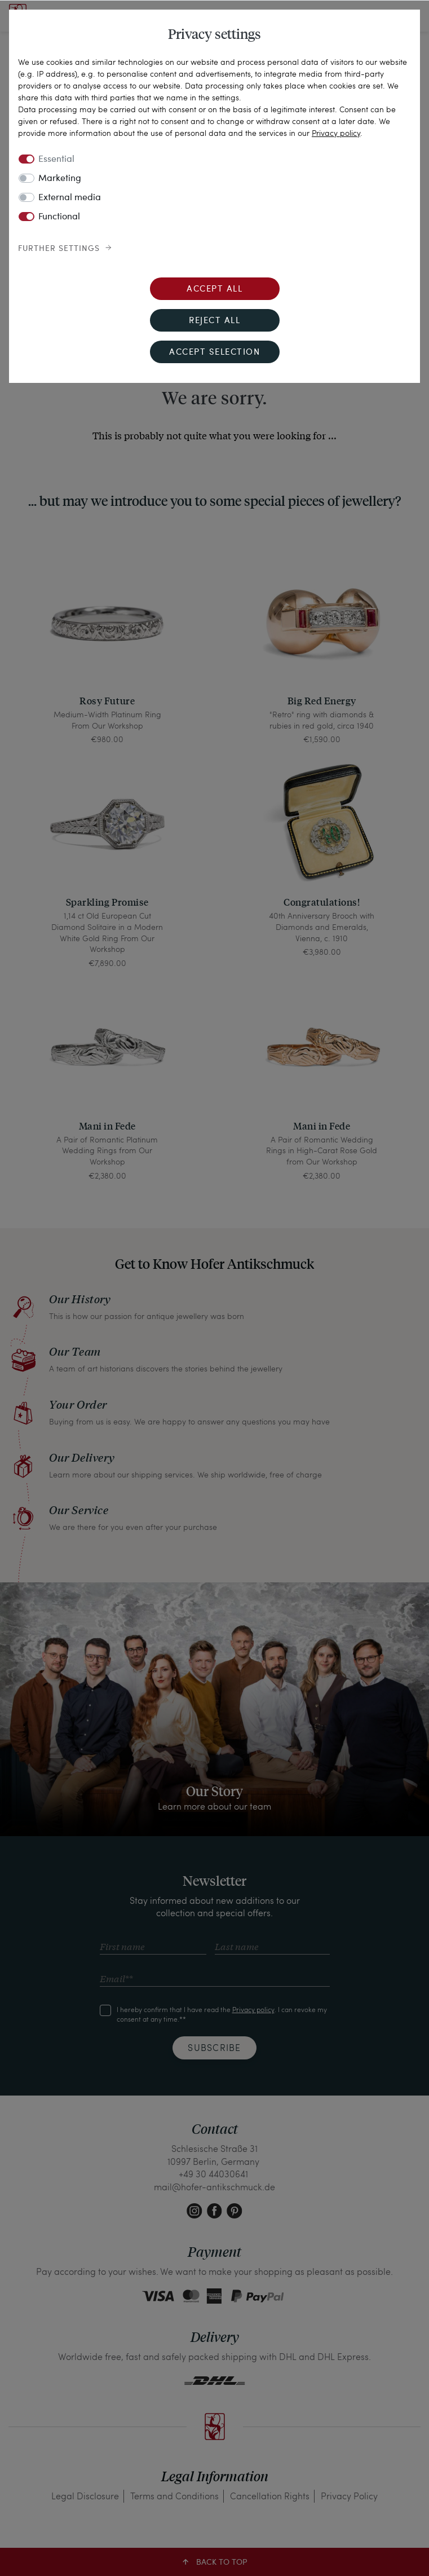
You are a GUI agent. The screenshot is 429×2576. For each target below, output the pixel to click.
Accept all (214, 289)
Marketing (59, 178)
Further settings (59, 249)
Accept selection (214, 353)
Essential (56, 159)
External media (69, 197)
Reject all (214, 321)
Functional (59, 217)
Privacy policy (336, 132)
